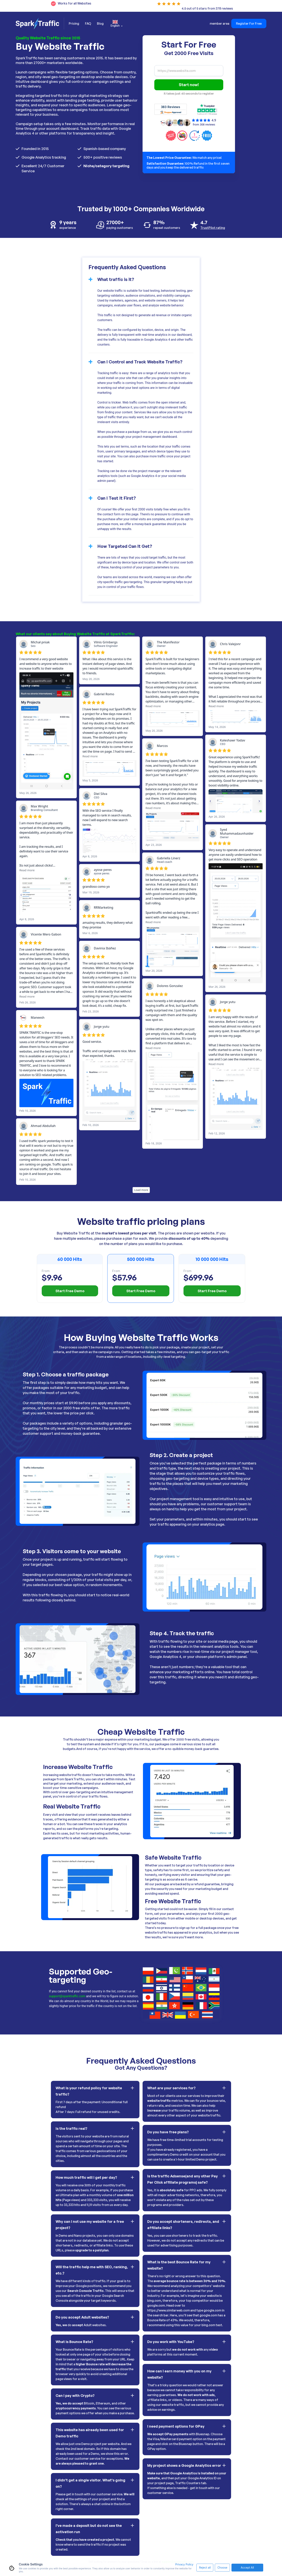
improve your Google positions (78, 2143)
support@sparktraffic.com (67, 1853)
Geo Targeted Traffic (159, 2504)
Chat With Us (89, 2498)
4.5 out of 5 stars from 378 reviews (207, 8)
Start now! (189, 84)
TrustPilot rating (212, 228)
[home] (40, 23)
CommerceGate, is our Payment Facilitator (103, 2541)
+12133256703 (46, 2499)
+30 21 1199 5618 (52, 2512)
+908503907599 (52, 2538)
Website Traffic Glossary (161, 2521)
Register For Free (249, 23)
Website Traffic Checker (161, 2498)
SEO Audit (150, 2526)
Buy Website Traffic (157, 2515)
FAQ (88, 23)
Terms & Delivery (218, 2516)
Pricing (74, 23)
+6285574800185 (56, 2525)
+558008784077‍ (55, 2518)
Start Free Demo (69, 1148)
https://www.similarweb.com (168, 2168)
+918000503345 (48, 2531)
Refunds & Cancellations (224, 2527)
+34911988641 (49, 2505)
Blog (100, 23)
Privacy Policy (216, 2522)
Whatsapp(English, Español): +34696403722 (100, 2517)
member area (219, 23)
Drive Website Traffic (158, 2509)
